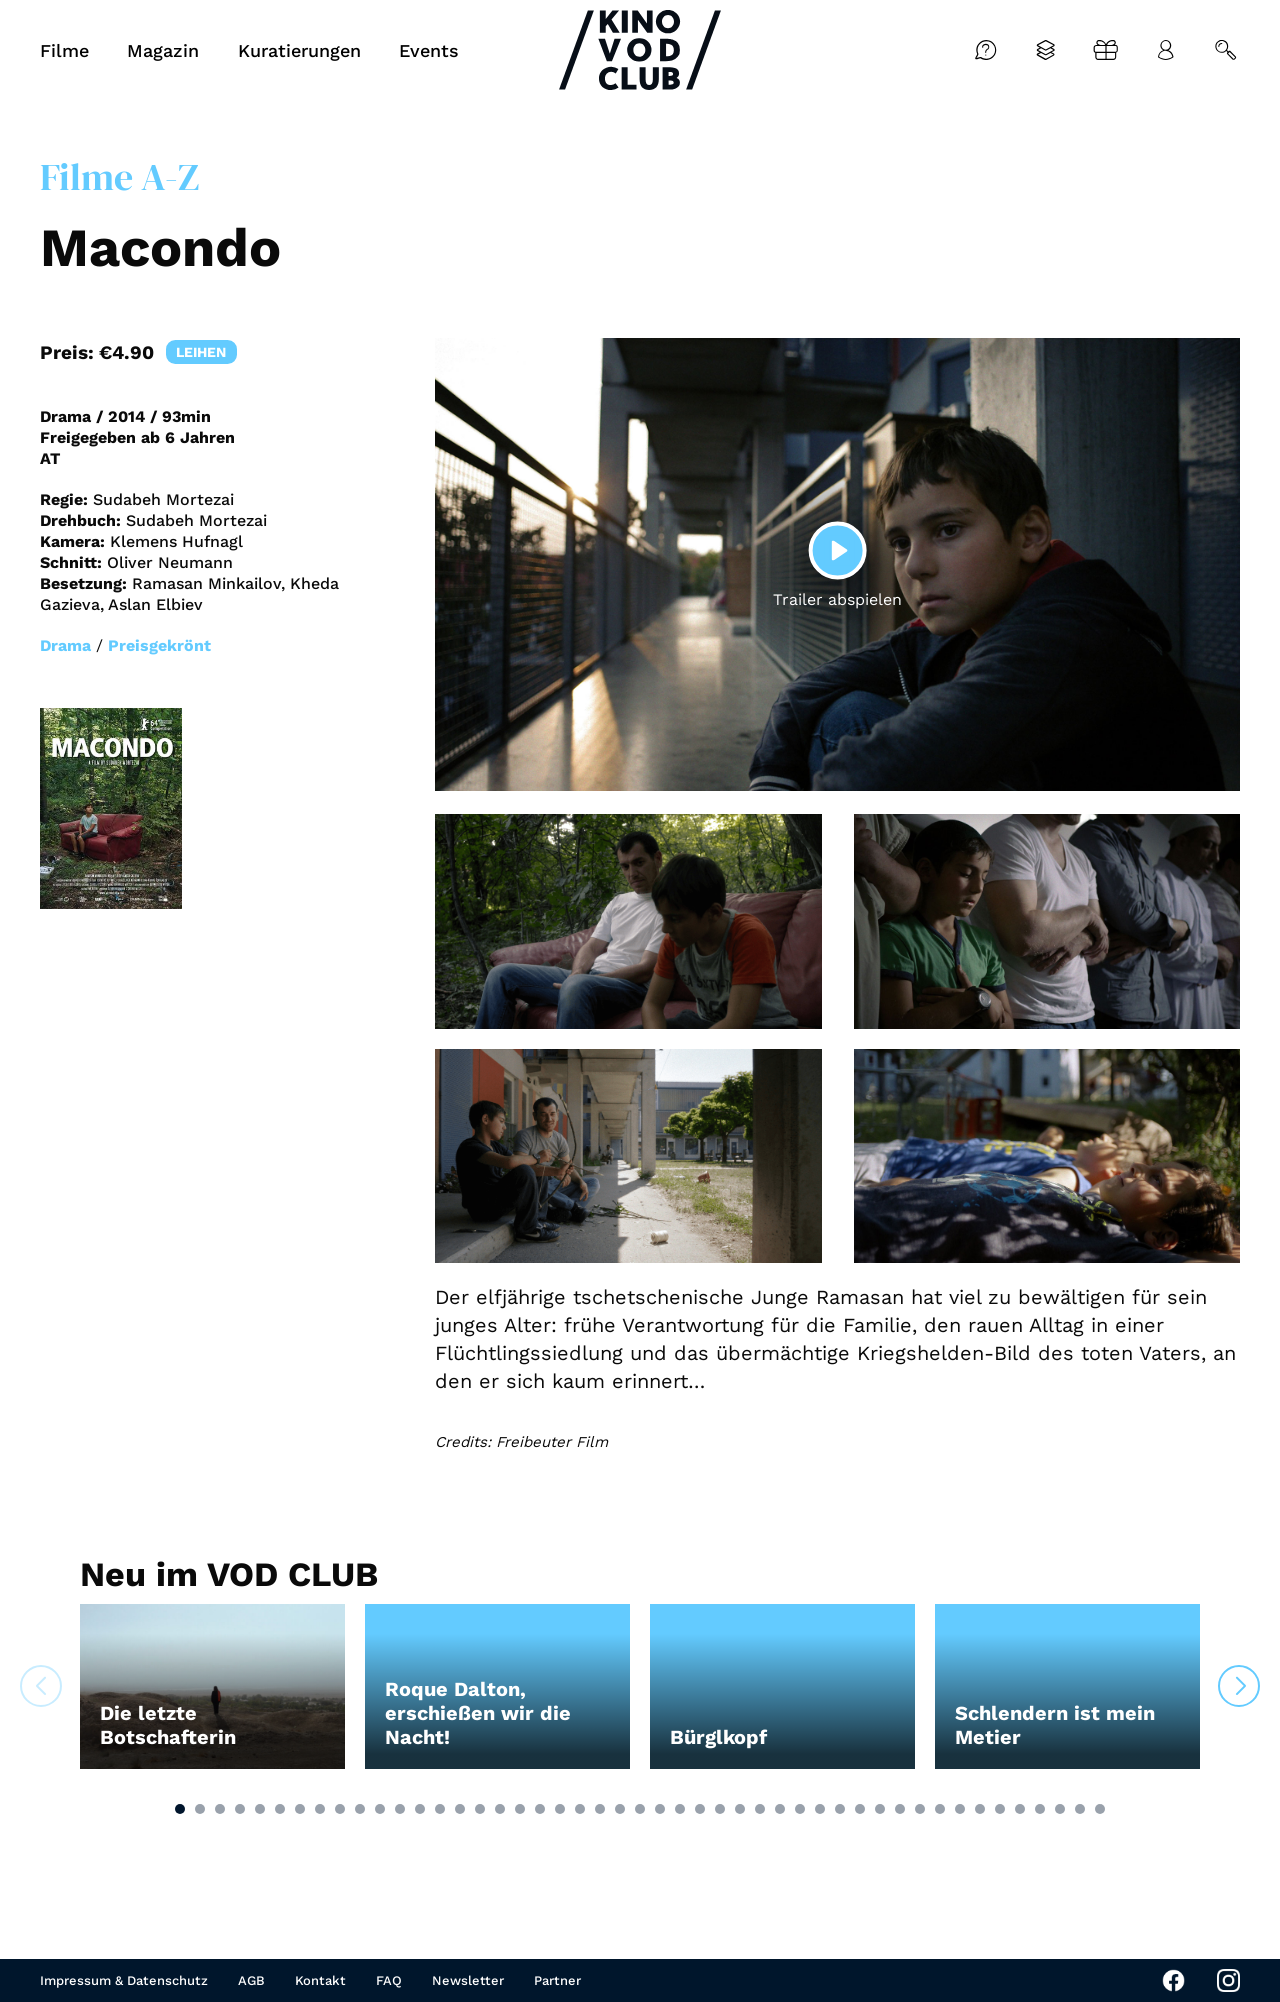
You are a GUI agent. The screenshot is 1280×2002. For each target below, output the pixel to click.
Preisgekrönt (159, 645)
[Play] (838, 550)
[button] (180, 1809)
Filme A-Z (119, 177)
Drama (65, 645)
